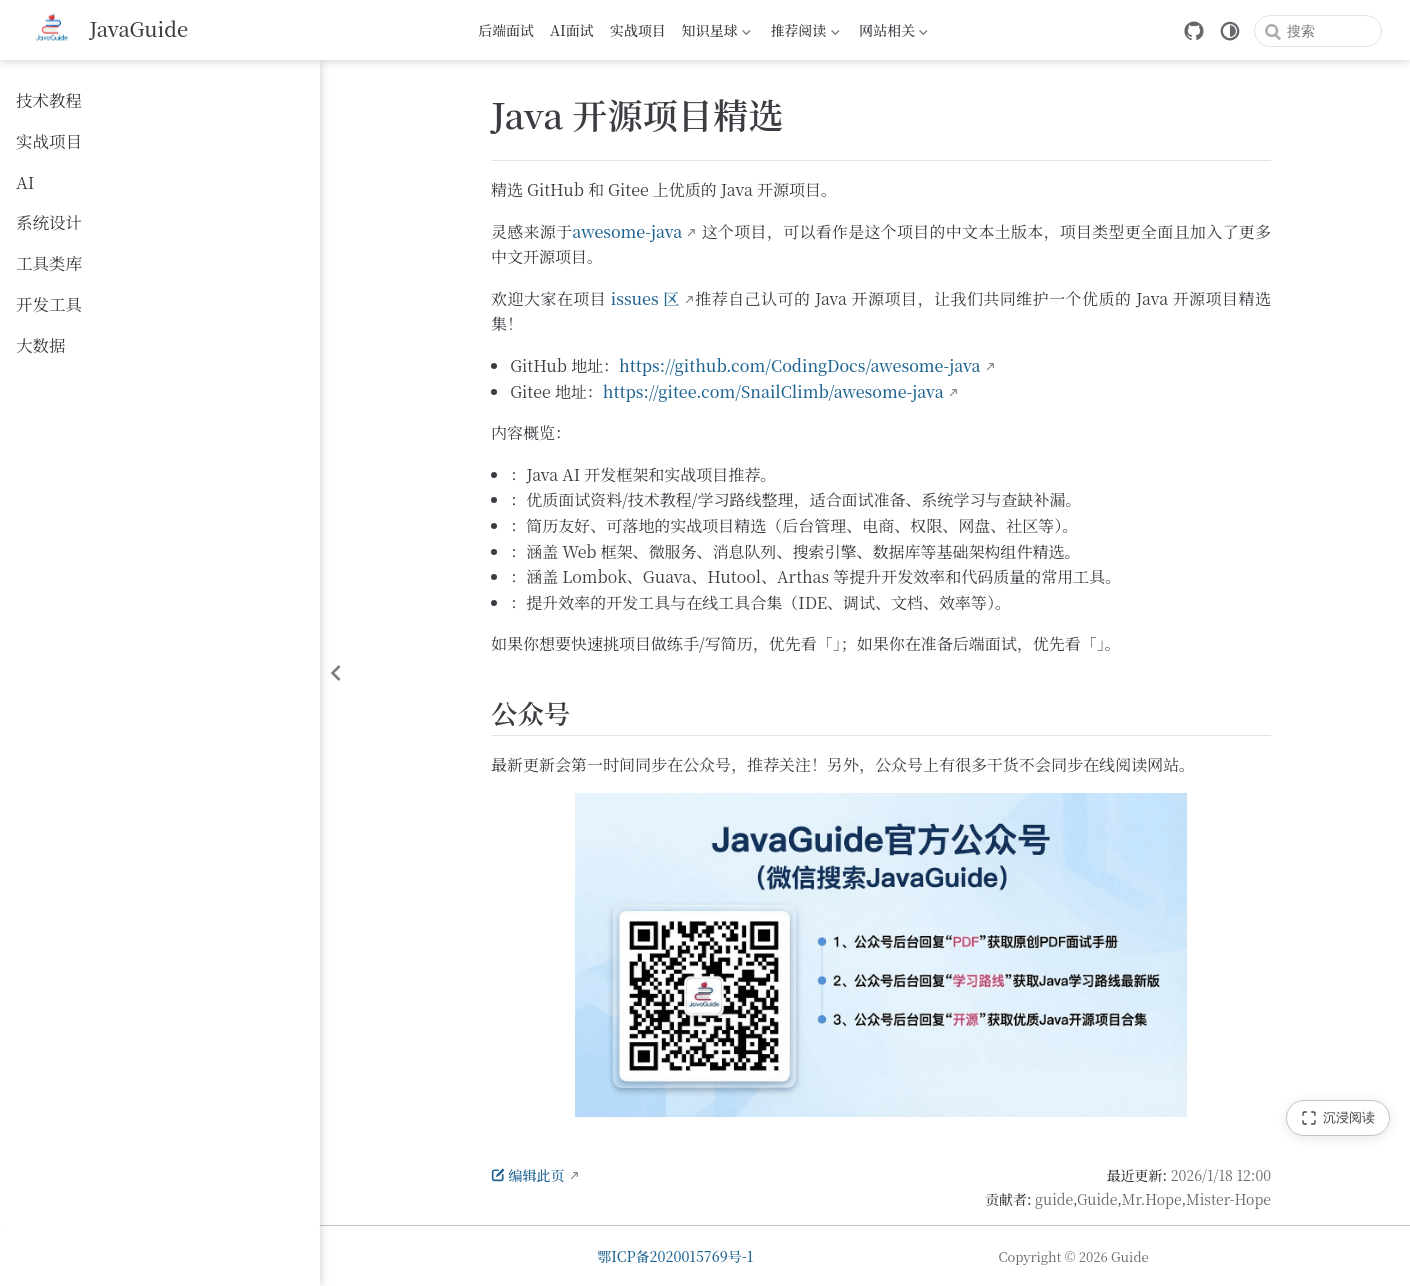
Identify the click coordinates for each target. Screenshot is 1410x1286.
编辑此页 (528, 1175)
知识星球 (716, 33)
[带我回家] (108, 30)
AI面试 (572, 30)
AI (25, 182)
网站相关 (893, 33)
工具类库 (49, 263)
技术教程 (49, 100)
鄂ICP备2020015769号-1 (675, 1256)
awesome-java (627, 231)
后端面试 (506, 30)
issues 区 (645, 298)
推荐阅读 (805, 33)
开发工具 (49, 304)
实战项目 (638, 30)
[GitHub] (1194, 31)
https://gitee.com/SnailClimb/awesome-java (773, 391)
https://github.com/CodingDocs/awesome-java (800, 365)
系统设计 (49, 222)
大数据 (41, 345)
